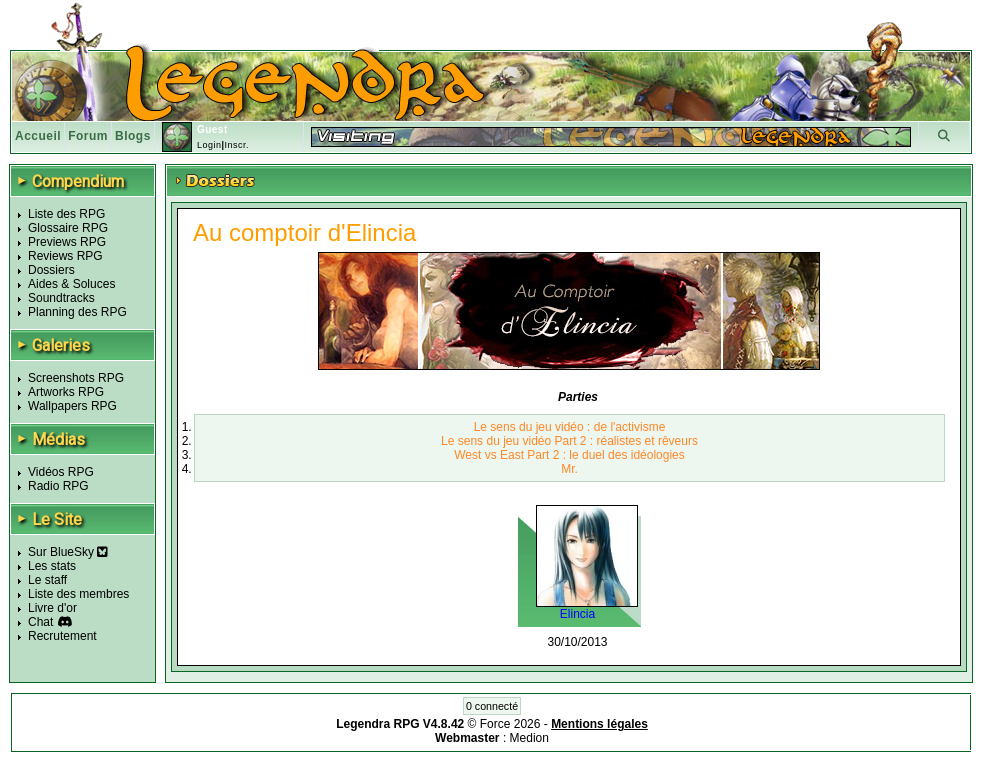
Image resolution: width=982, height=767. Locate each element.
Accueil (38, 136)
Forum (88, 136)
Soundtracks (61, 298)
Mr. (569, 469)
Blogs (133, 136)
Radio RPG (58, 486)
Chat (40, 622)
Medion (529, 738)
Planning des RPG (77, 312)
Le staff (47, 580)
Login (209, 145)
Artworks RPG (66, 392)
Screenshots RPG (76, 378)
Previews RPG (67, 242)
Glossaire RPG (68, 228)
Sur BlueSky (68, 552)
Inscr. (236, 145)
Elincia (577, 614)
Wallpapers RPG (72, 406)
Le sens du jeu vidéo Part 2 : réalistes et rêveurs (569, 441)
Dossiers (51, 270)
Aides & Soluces (71, 284)
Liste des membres (78, 594)
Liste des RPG (66, 214)
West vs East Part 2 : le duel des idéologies (569, 455)
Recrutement (62, 636)
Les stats (52, 566)
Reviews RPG (65, 256)
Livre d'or (52, 608)
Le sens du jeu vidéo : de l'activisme (570, 427)
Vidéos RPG (61, 472)
